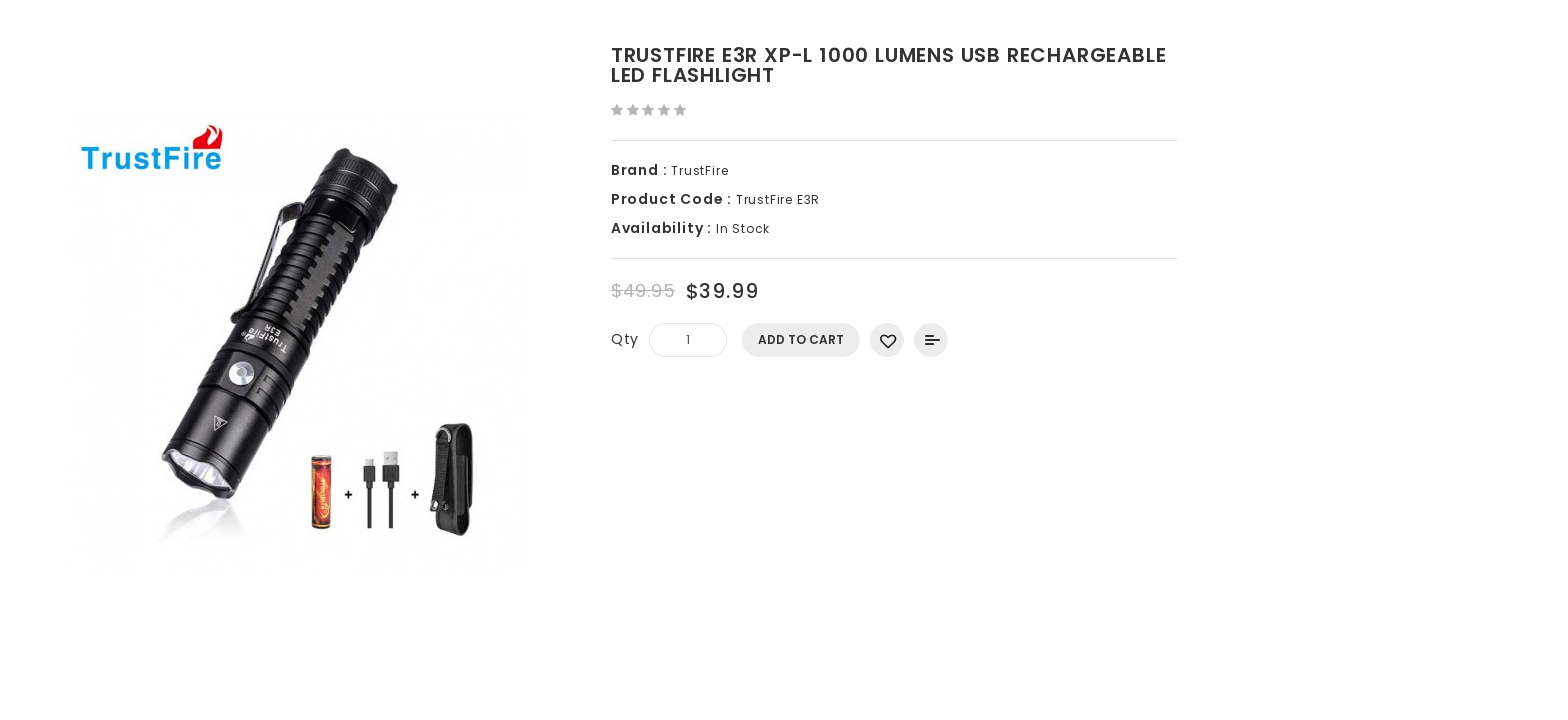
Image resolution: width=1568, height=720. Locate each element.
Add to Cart (801, 339)
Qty (625, 339)
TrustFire (699, 170)
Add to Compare (931, 340)
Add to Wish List (887, 340)
